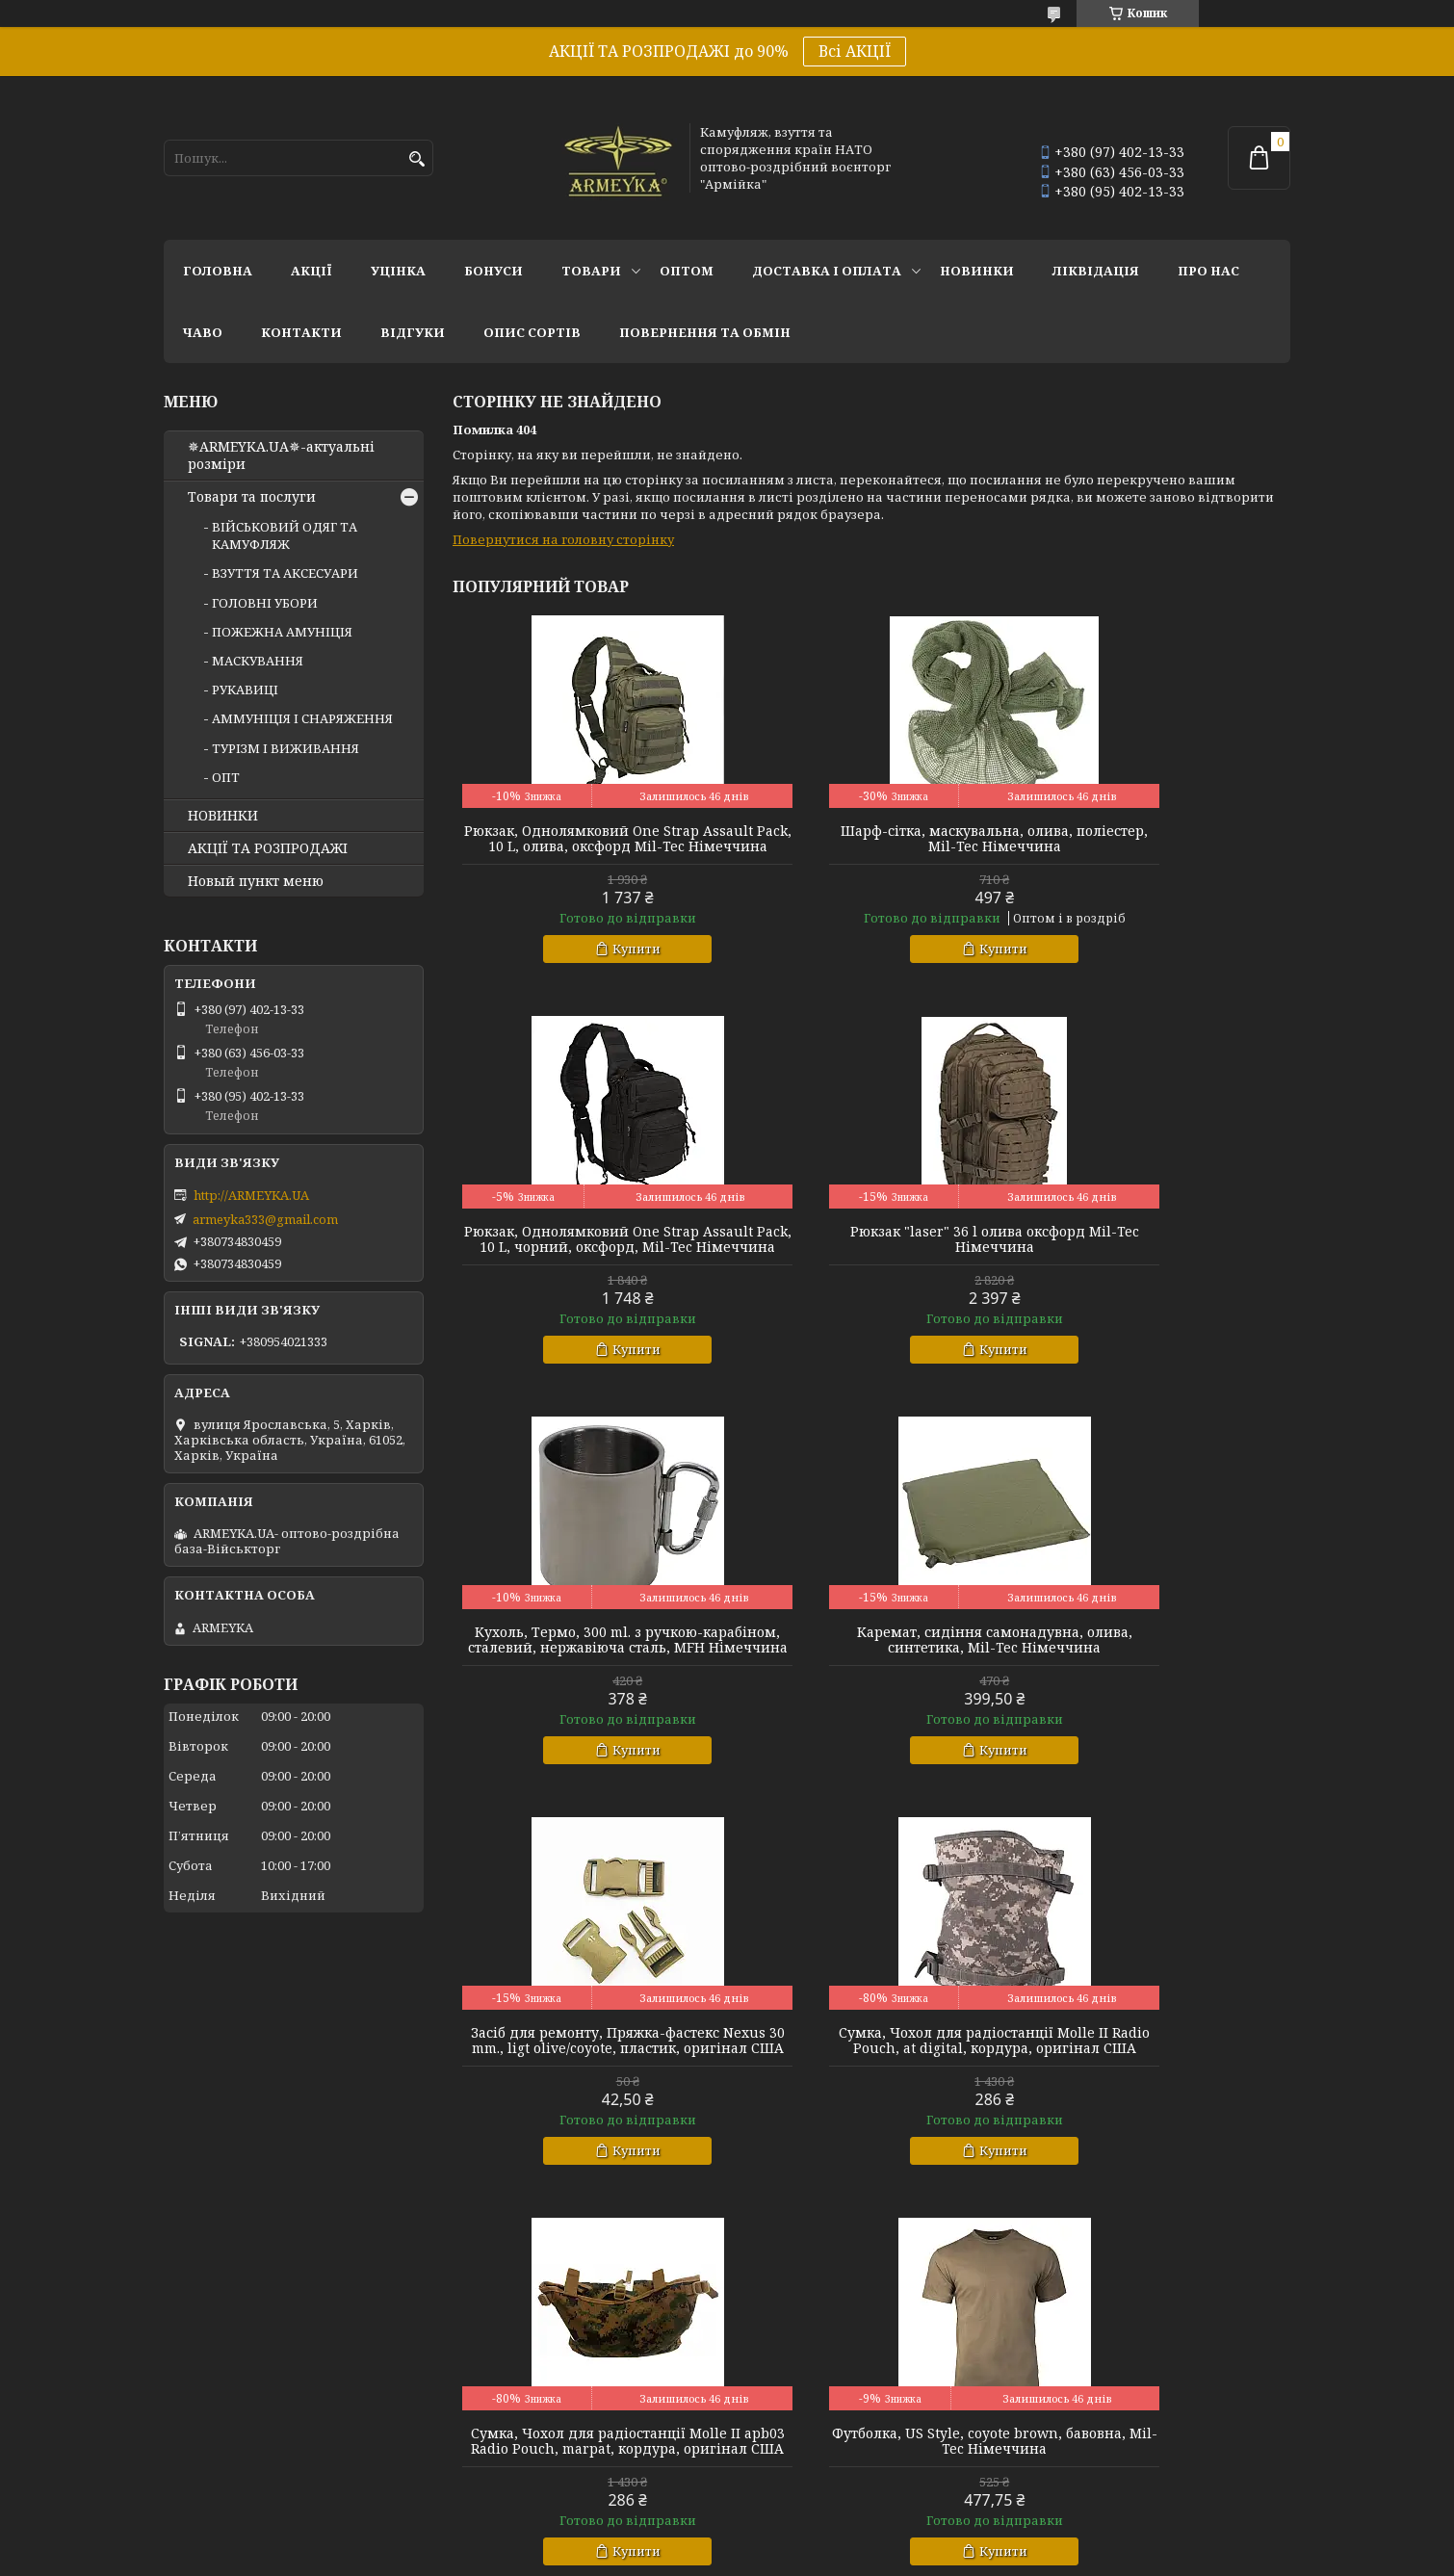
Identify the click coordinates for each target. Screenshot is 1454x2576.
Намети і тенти (787, 2450)
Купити (595, 964)
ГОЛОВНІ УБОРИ (265, 602)
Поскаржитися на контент (788, 2557)
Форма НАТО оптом (515, 2372)
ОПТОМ (687, 270)
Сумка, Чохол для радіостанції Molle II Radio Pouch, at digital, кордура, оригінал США (871, 1678)
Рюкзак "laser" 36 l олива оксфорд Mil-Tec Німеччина (586, 1254)
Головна (217, 270)
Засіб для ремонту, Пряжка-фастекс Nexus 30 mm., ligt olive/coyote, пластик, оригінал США (586, 1686)
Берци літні (202, 2450)
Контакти (301, 332)
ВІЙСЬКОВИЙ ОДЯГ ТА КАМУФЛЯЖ (284, 535)
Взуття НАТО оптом (227, 2372)
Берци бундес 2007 (224, 2398)
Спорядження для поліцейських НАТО (864, 2372)
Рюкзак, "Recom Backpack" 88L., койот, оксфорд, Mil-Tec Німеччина (1156, 2102)
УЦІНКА (398, 270)
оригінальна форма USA (528, 2450)
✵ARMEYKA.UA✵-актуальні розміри (281, 455)
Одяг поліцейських (513, 2476)
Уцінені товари (1073, 2398)
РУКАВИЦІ (245, 689)
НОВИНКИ (977, 270)
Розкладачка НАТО (799, 2424)
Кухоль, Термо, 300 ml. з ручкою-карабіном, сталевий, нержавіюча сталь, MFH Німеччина (871, 1262)
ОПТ (226, 777)
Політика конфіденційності (972, 2557)
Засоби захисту (786, 2398)
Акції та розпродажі (1089, 2372)
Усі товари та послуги (1201, 2272)
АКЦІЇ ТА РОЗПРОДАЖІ (268, 848)
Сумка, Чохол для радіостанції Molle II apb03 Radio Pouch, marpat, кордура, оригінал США (1156, 1678)
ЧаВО (202, 332)
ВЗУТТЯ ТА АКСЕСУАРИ (285, 573)
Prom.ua (833, 2540)
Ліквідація (1095, 270)
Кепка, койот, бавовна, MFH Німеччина (871, 2102)
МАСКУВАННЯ (257, 660)
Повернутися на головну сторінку (563, 539)
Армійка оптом (1073, 2424)
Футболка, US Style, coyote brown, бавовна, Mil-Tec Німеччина (587, 2102)
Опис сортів (532, 332)
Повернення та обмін (705, 332)
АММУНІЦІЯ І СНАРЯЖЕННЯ (302, 718)
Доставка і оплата (826, 270)
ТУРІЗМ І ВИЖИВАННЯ (285, 748)
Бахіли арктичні (218, 2424)
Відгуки (412, 332)
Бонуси (493, 270)
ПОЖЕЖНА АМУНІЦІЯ (282, 631)
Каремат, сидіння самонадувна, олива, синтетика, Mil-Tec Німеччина (1156, 1262)
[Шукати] (416, 159)
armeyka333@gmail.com (265, 1219)
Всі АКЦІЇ (854, 51)
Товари (591, 270)
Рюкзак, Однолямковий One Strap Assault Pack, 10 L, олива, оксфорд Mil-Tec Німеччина (586, 846)
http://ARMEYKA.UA (251, 1195)
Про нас (1208, 270)
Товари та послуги (252, 497)
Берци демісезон (220, 2476)
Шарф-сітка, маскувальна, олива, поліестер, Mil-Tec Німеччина (871, 838)
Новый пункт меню (256, 881)
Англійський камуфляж (527, 2398)
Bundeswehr (487, 2424)
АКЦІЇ (311, 270)
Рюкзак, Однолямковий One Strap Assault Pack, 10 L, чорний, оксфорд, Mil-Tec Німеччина (1156, 846)
